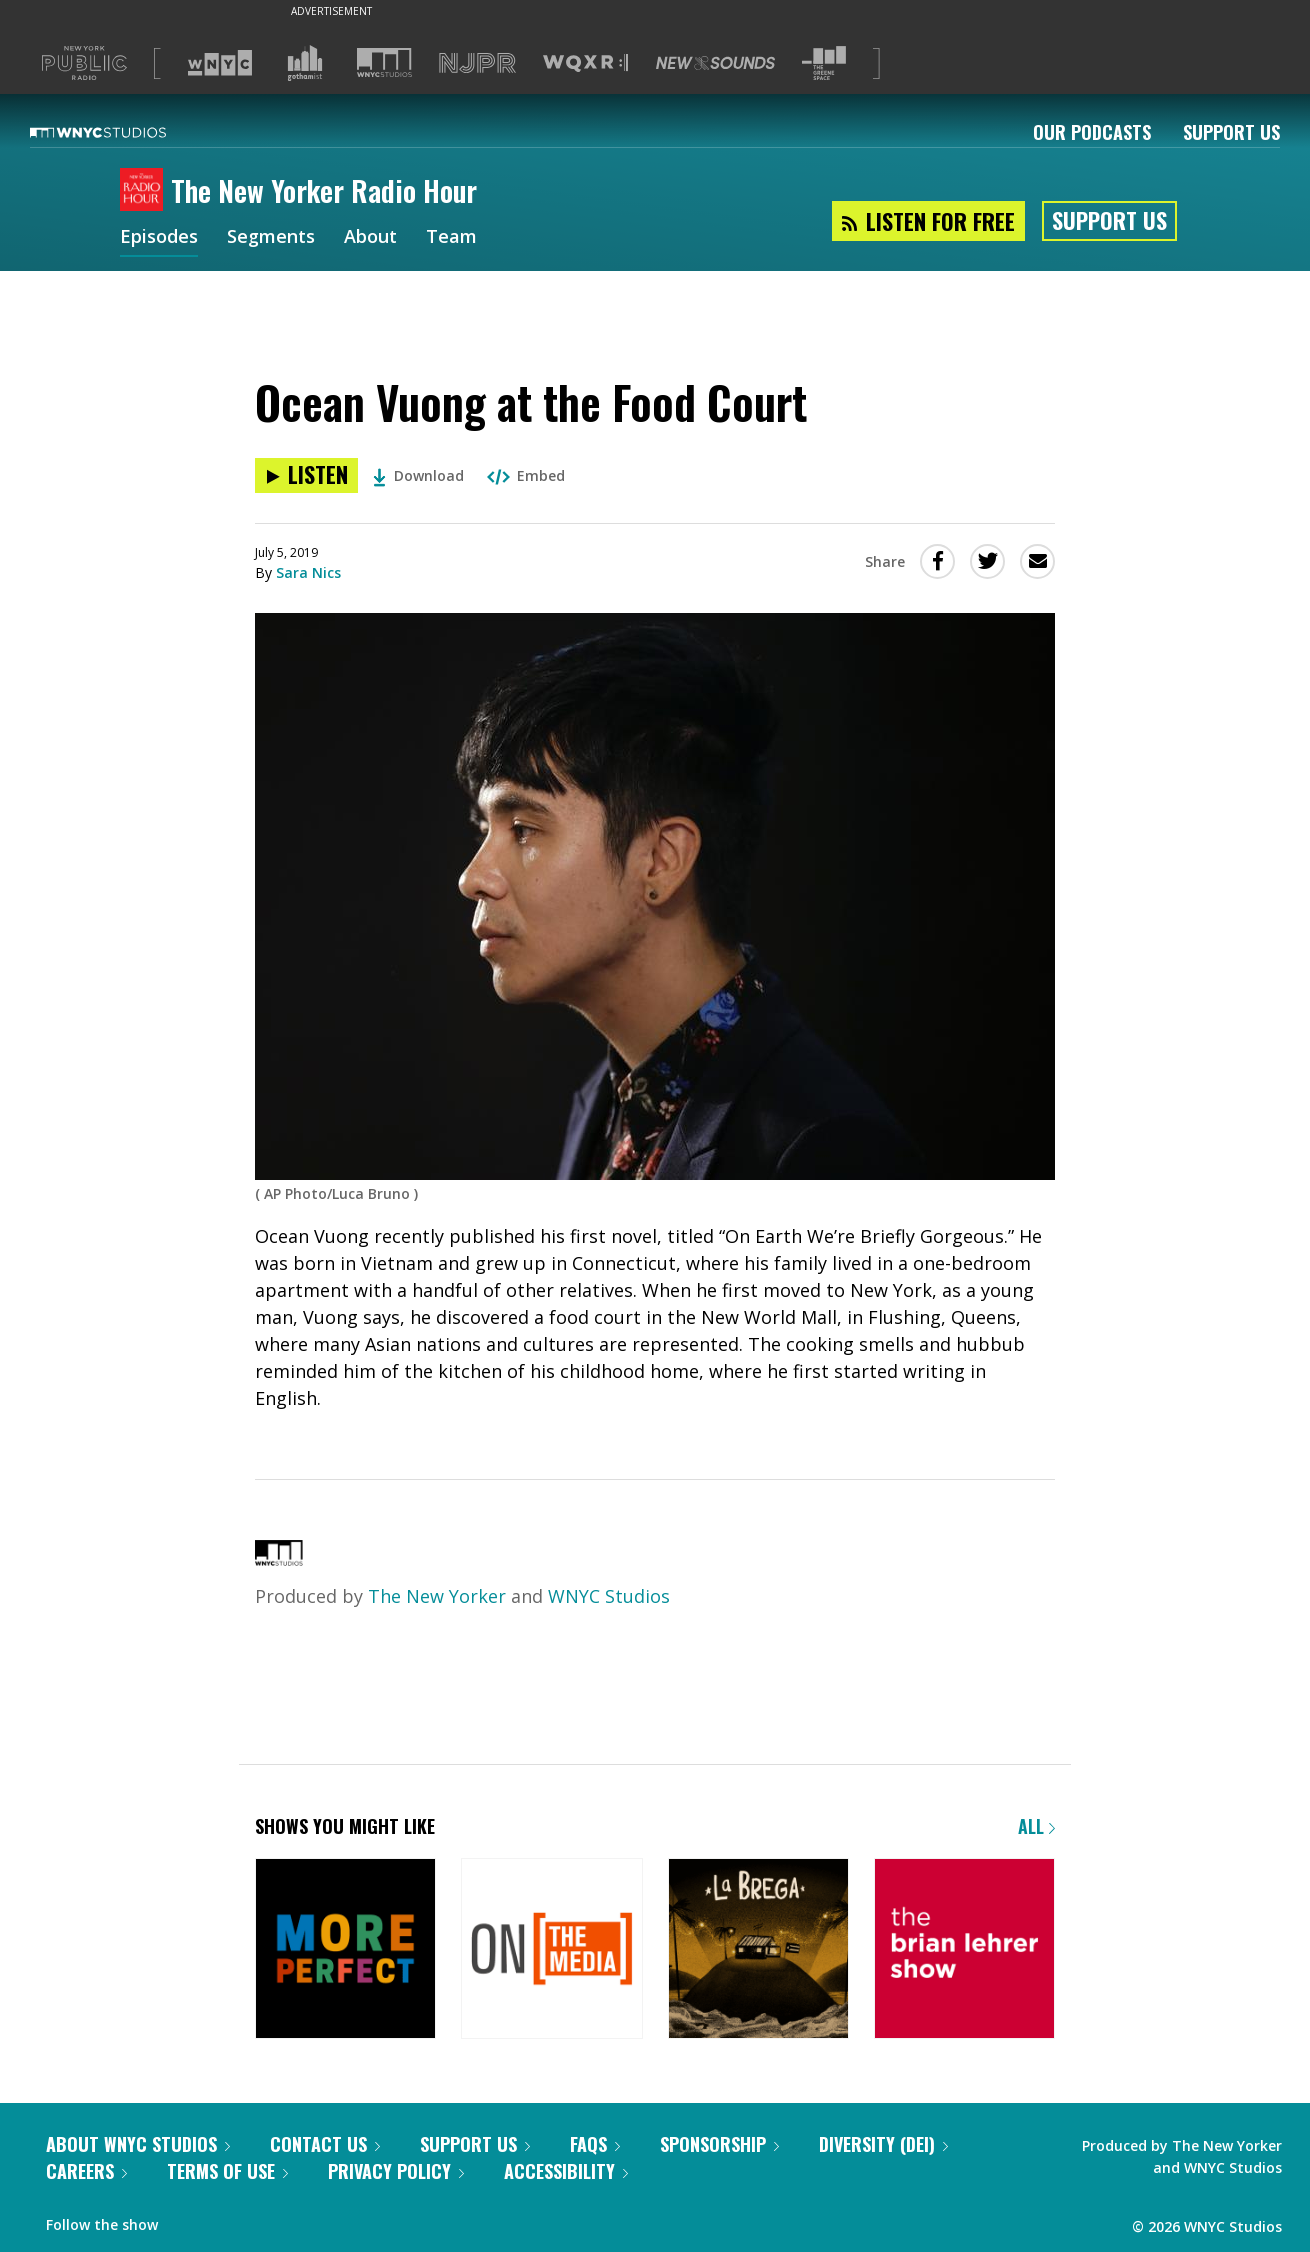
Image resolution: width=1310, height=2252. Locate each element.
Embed (526, 475)
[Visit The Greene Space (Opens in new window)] (824, 63)
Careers (86, 2171)
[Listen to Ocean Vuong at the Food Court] (306, 475)
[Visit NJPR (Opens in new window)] (477, 63)
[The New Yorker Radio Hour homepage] (145, 191)
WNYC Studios (609, 1596)
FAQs (595, 2144)
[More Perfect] (345, 1950)
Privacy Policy (396, 2171)
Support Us (1231, 132)
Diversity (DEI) (883, 2144)
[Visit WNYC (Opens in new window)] (220, 63)
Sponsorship (719, 2144)
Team (451, 238)
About (370, 238)
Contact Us (325, 2144)
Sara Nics (308, 572)
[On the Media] (551, 1950)
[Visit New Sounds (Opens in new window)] (715, 63)
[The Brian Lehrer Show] (964, 1950)
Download (418, 475)
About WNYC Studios (138, 2144)
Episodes (159, 238)
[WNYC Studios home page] (123, 132)
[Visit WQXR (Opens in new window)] (585, 63)
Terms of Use (227, 2171)
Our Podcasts (1092, 132)
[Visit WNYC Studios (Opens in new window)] (384, 62)
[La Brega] (758, 1950)
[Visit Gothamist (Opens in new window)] (305, 63)
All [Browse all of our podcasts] (1036, 1826)
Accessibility (566, 2171)
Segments (271, 238)
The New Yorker (437, 1596)
